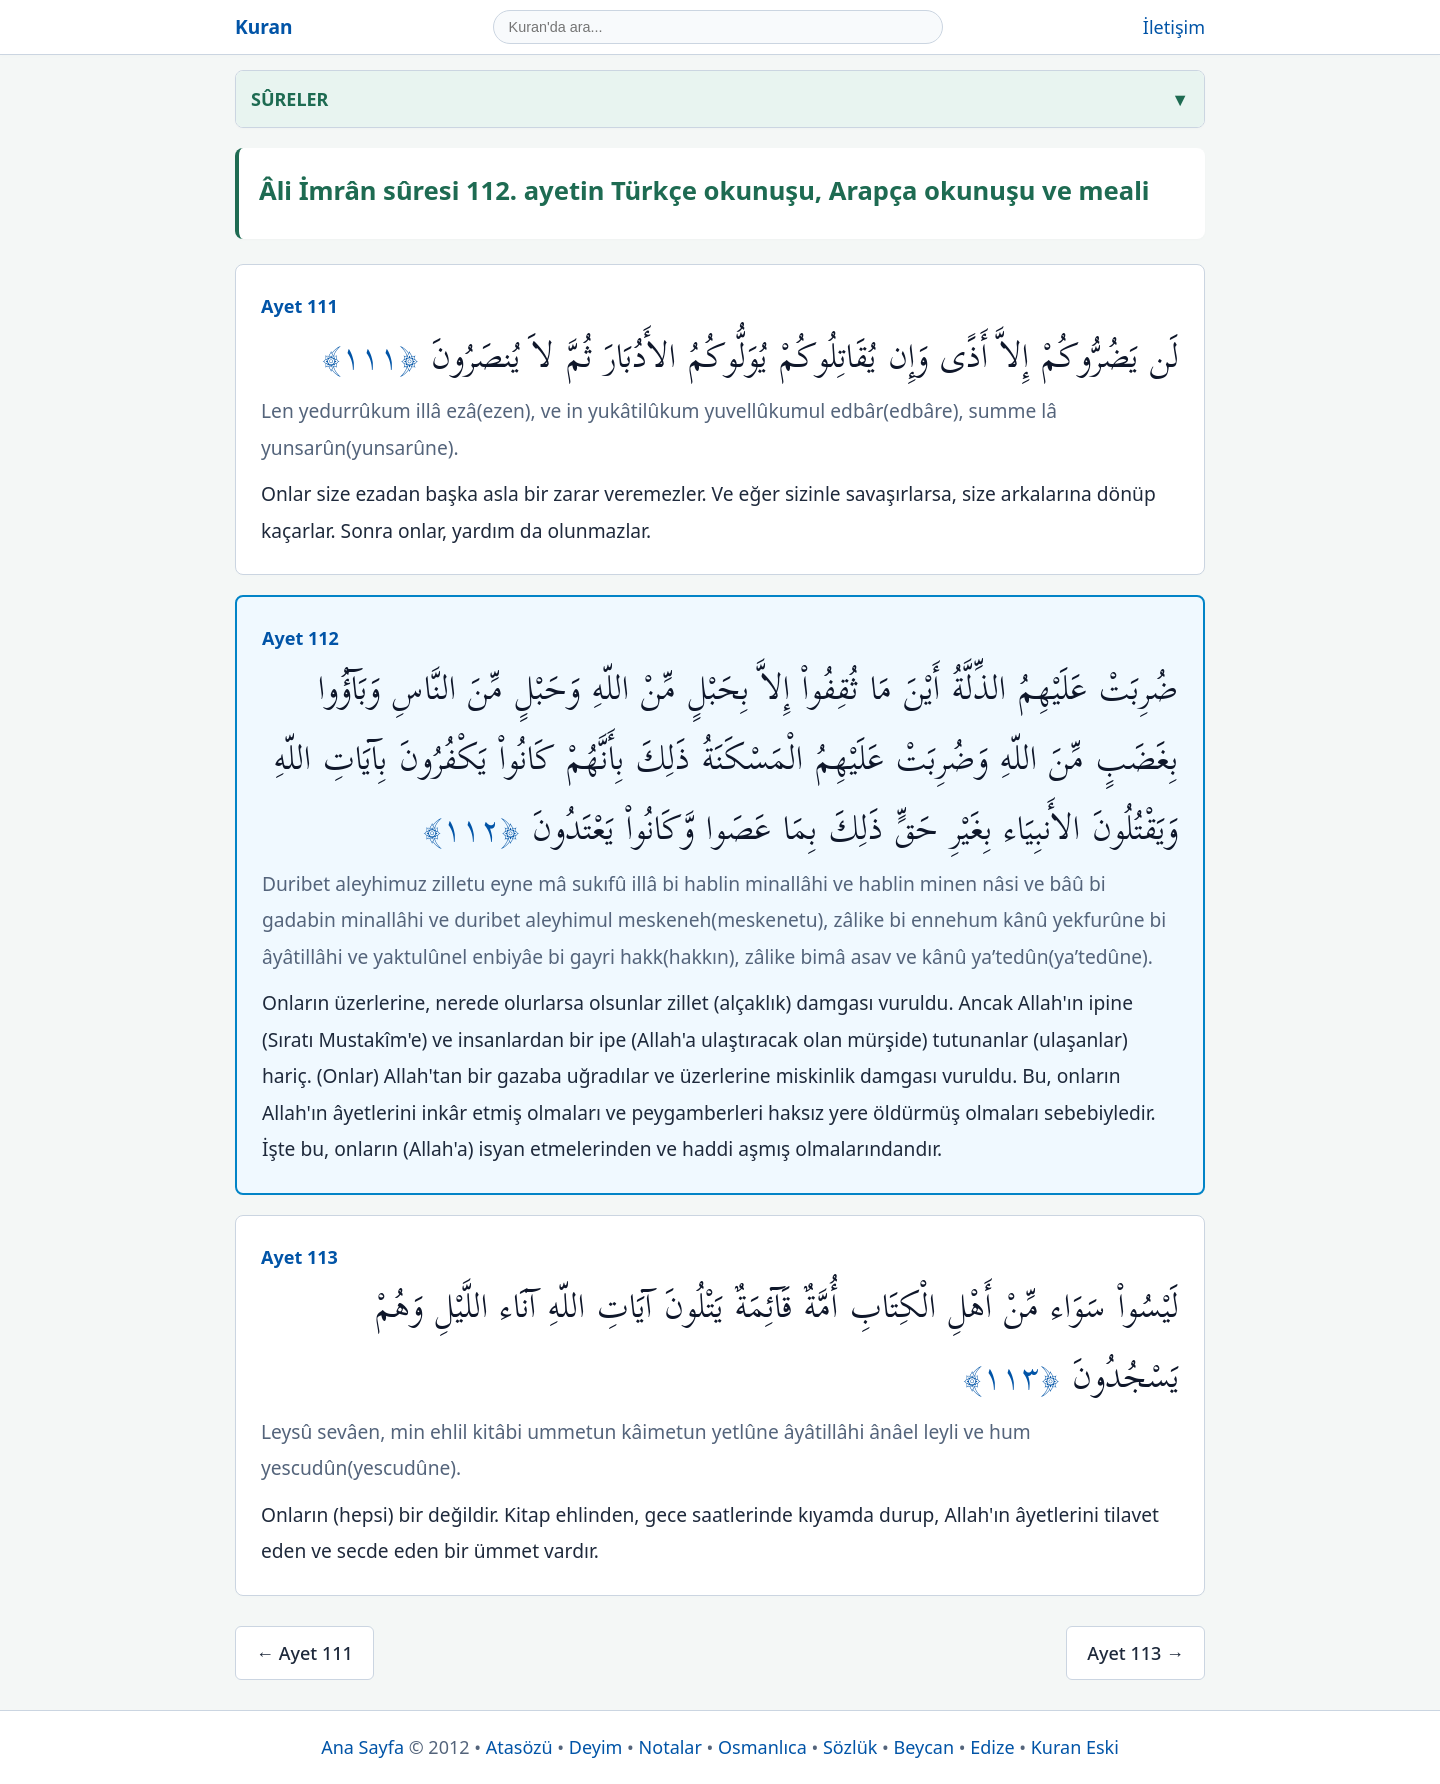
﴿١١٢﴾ (477, 829)
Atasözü (519, 1747)
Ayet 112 (300, 638)
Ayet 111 (299, 306)
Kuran (263, 26)
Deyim (596, 1747)
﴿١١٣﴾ (1017, 1377)
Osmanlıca (762, 1747)
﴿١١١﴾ (376, 357)
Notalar (670, 1747)
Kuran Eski (1075, 1747)
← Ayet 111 (304, 1653)
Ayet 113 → (1135, 1653)
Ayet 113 (299, 1257)
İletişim (1174, 27)
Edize (992, 1747)
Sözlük (850, 1747)
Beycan (924, 1747)
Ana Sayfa (362, 1747)
